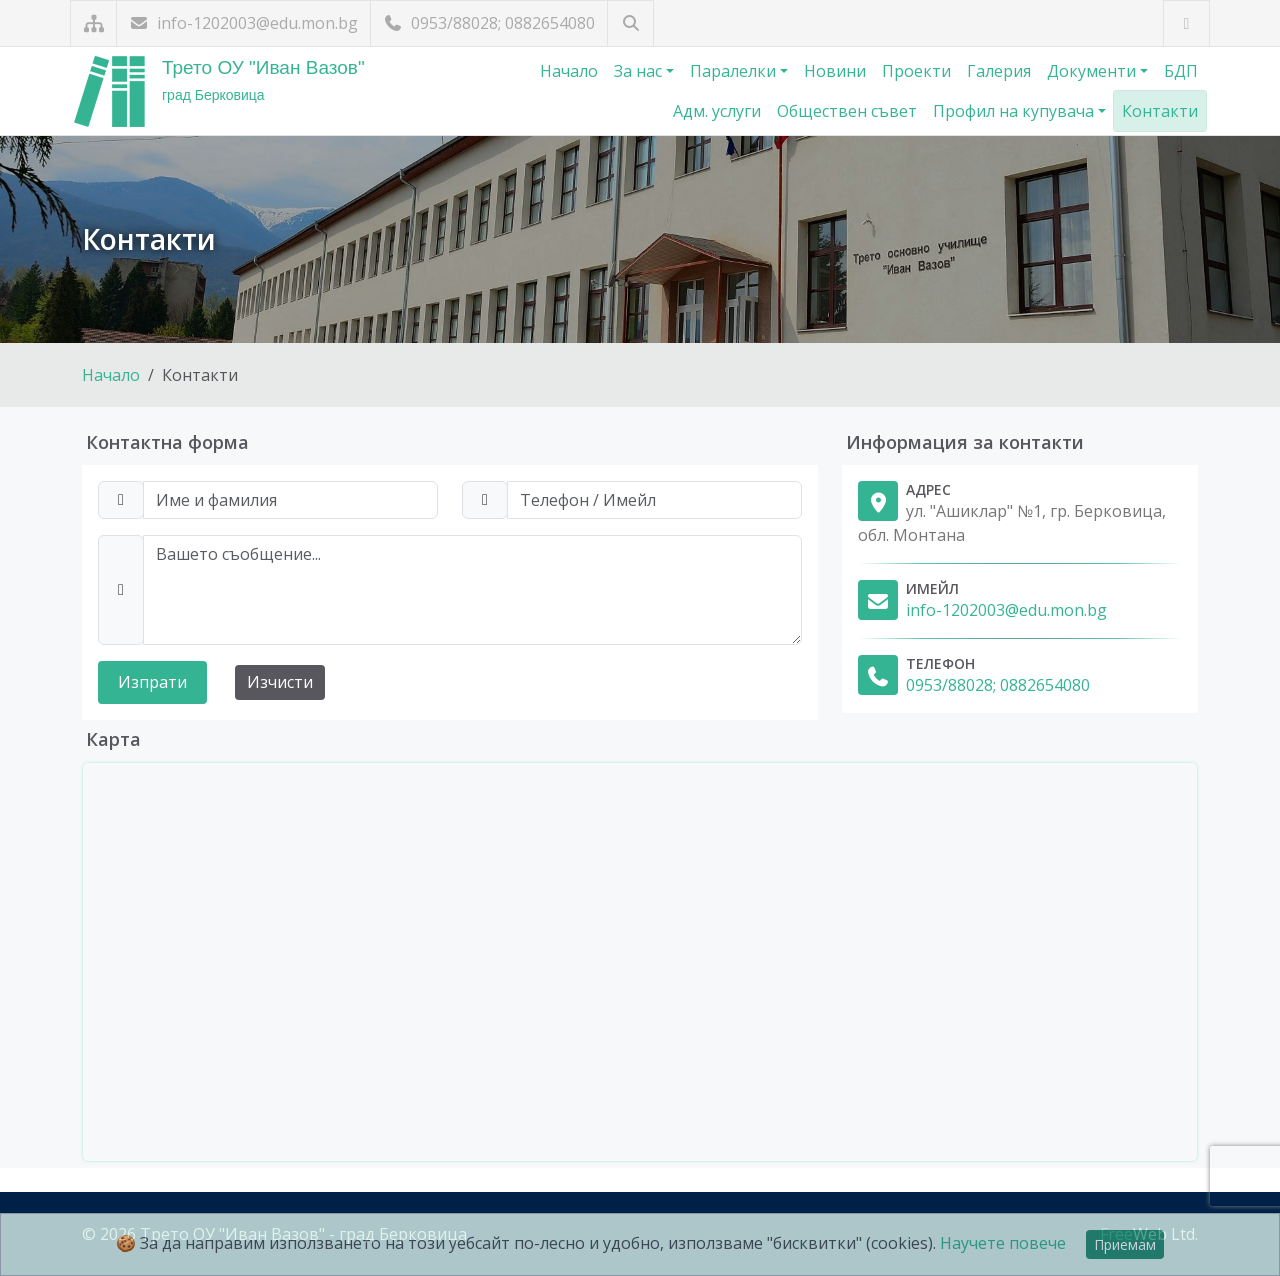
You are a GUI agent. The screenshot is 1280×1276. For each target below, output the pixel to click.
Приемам (1125, 1244)
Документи (1093, 71)
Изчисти (280, 682)
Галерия (999, 71)
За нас (640, 71)
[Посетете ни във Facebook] (1186, 23)
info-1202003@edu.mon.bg (243, 23)
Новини (835, 71)
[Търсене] (630, 23)
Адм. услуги (717, 111)
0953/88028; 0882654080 (489, 23)
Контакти (1160, 111)
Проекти (916, 71)
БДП (1181, 71)
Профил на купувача (1015, 111)
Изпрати (152, 682)
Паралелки (735, 71)
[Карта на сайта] (93, 23)
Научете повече (1003, 1243)
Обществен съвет (847, 111)
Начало (569, 71)
